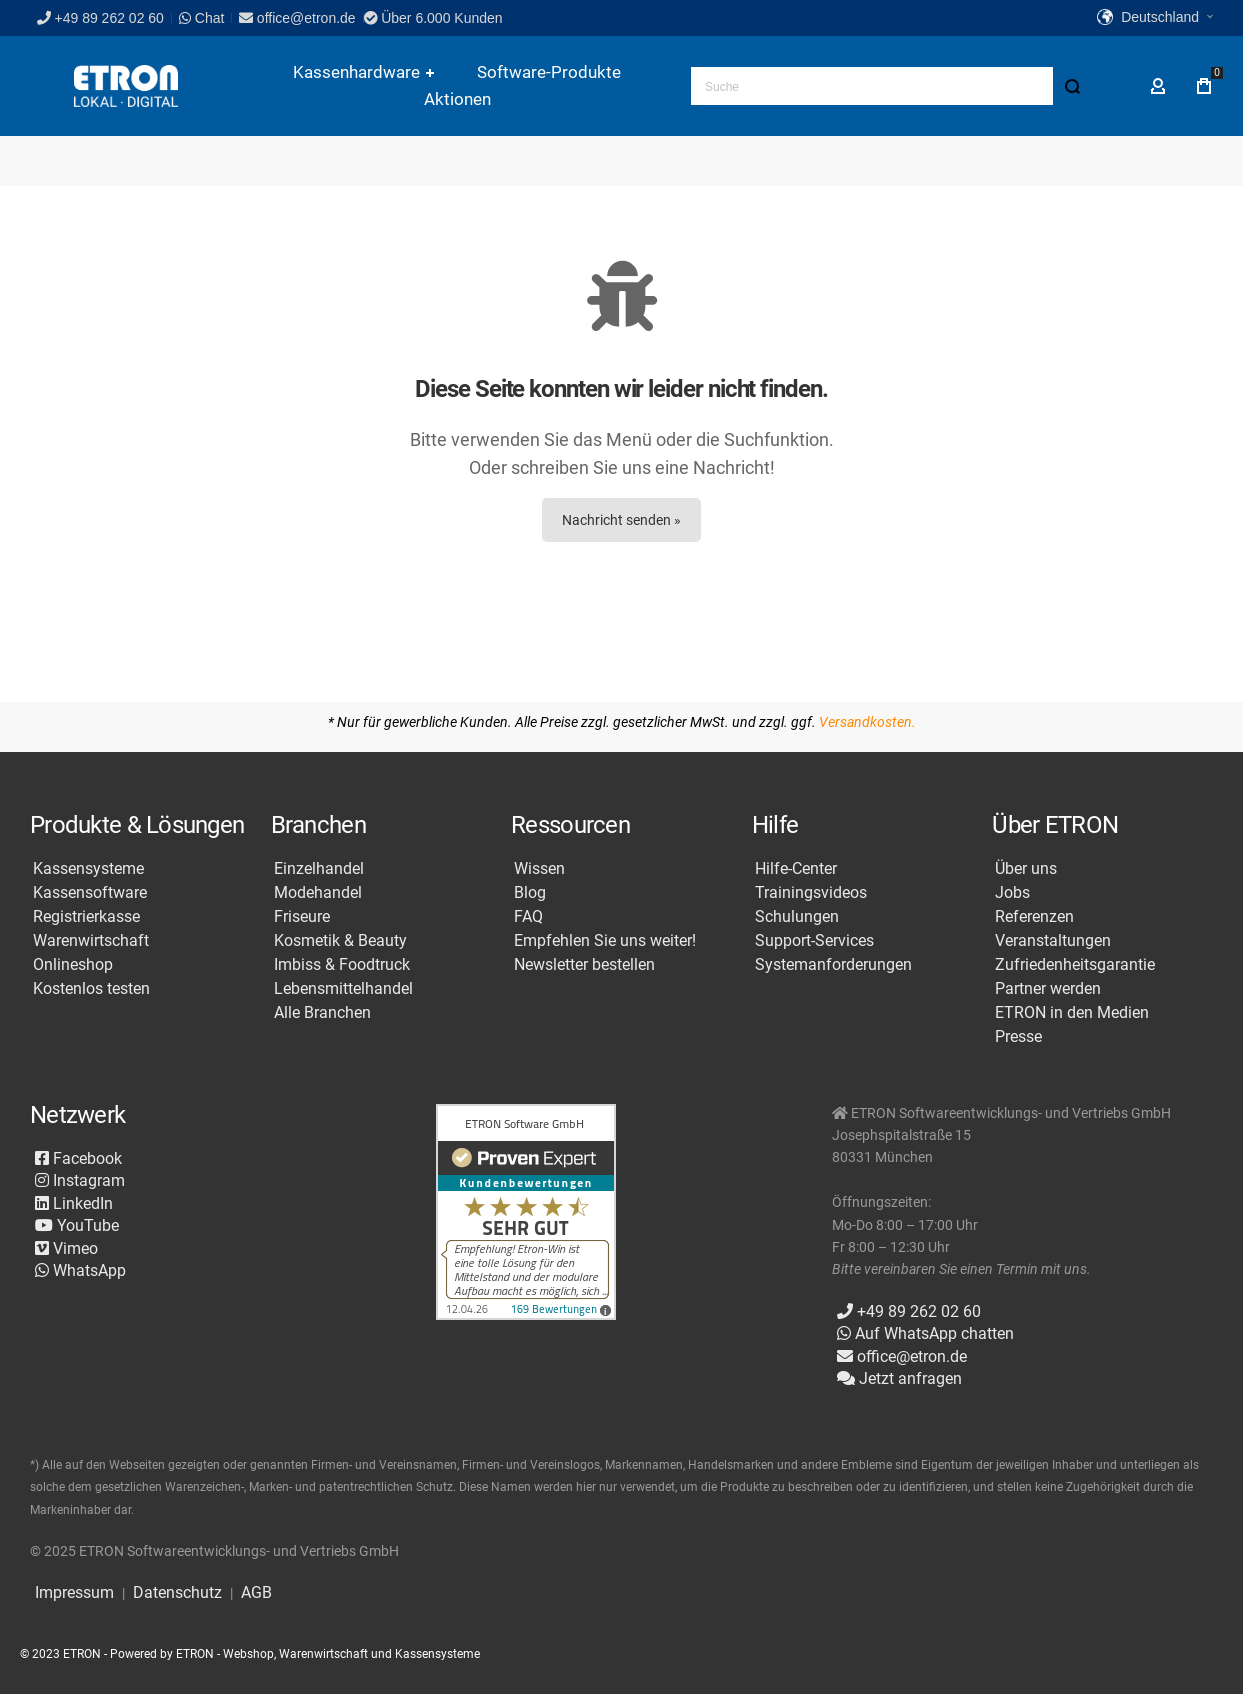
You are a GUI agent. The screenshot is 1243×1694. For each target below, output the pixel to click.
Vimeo (66, 1248)
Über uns (1026, 869)
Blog (530, 893)
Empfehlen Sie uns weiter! (605, 941)
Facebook (78, 1158)
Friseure (302, 917)
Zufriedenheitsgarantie (1075, 965)
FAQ (528, 917)
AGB (256, 1593)
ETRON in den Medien (1072, 1013)
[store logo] (126, 86)
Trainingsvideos (811, 893)
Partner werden (1048, 989)
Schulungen (797, 917)
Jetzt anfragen (899, 1378)
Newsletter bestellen (584, 965)
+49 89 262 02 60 (100, 18)
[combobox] (891, 86)
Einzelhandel (319, 869)
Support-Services (814, 941)
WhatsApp (80, 1270)
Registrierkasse (86, 917)
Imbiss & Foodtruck (342, 965)
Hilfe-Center (796, 869)
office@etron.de (297, 18)
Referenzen (1034, 917)
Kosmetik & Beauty (340, 941)
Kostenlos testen (91, 989)
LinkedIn (74, 1203)
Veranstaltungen (1053, 941)
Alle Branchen (322, 1013)
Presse (1018, 1037)
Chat (201, 18)
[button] (1154, 18)
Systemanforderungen (833, 965)
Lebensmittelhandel (343, 989)
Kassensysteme (88, 869)
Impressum (74, 1593)
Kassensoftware (90, 893)
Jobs (1012, 893)
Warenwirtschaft (91, 941)
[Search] (1072, 86)
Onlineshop (73, 965)
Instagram (80, 1180)
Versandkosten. (867, 722)
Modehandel (318, 893)
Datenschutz (177, 1593)
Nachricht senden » (621, 520)
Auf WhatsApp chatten (925, 1333)
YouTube (77, 1225)
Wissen (539, 869)
